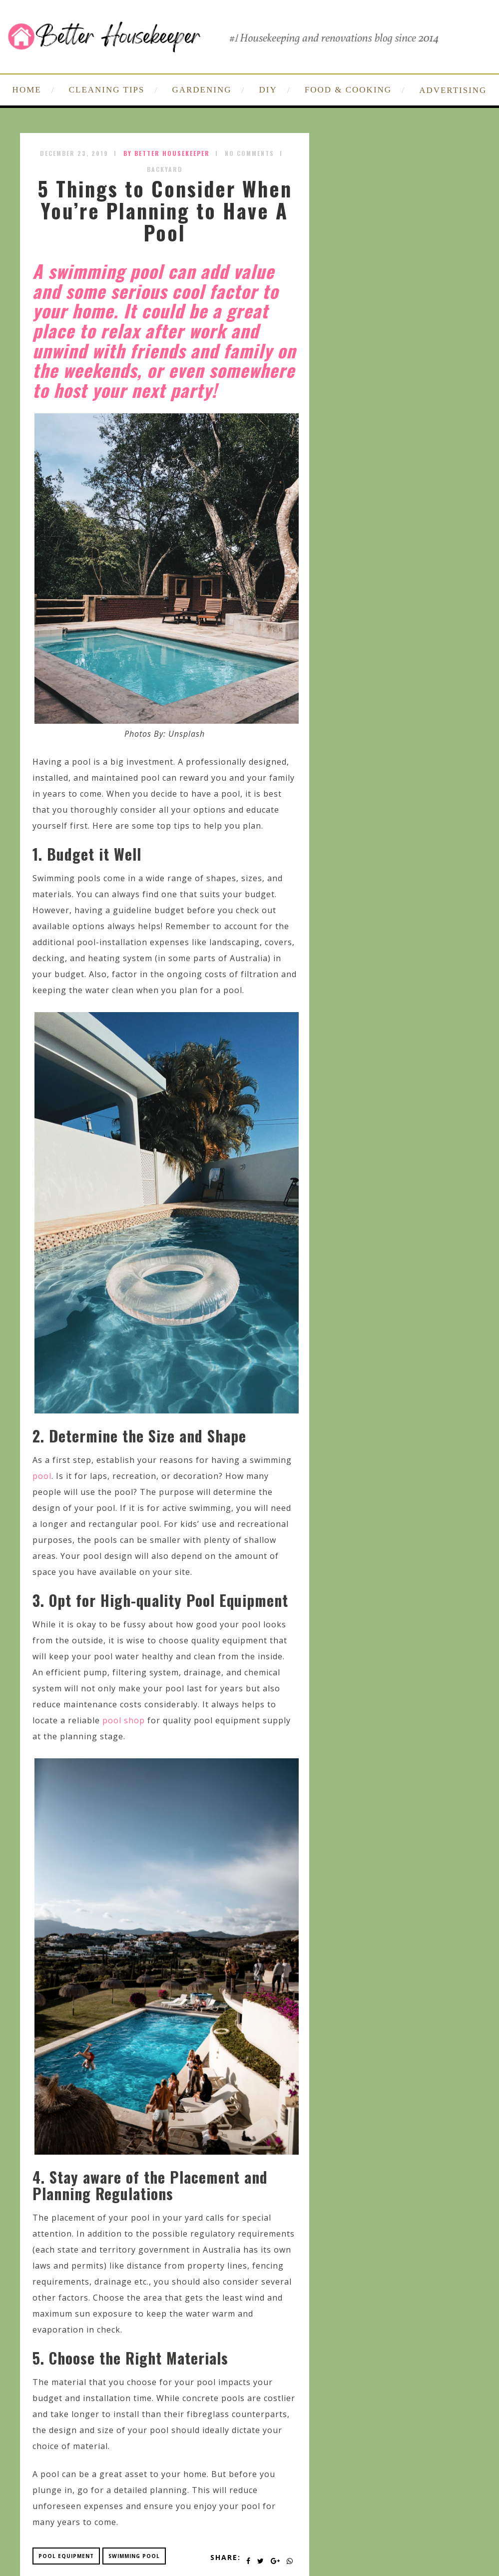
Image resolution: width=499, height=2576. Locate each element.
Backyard (165, 169)
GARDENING (201, 89)
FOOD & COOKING (348, 89)
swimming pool (134, 2556)
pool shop (123, 1720)
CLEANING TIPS (107, 89)
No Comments (249, 153)
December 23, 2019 (74, 153)
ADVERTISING (453, 90)
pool (41, 1475)
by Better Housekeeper (166, 153)
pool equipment (66, 2556)
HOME (26, 89)
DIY (268, 89)
